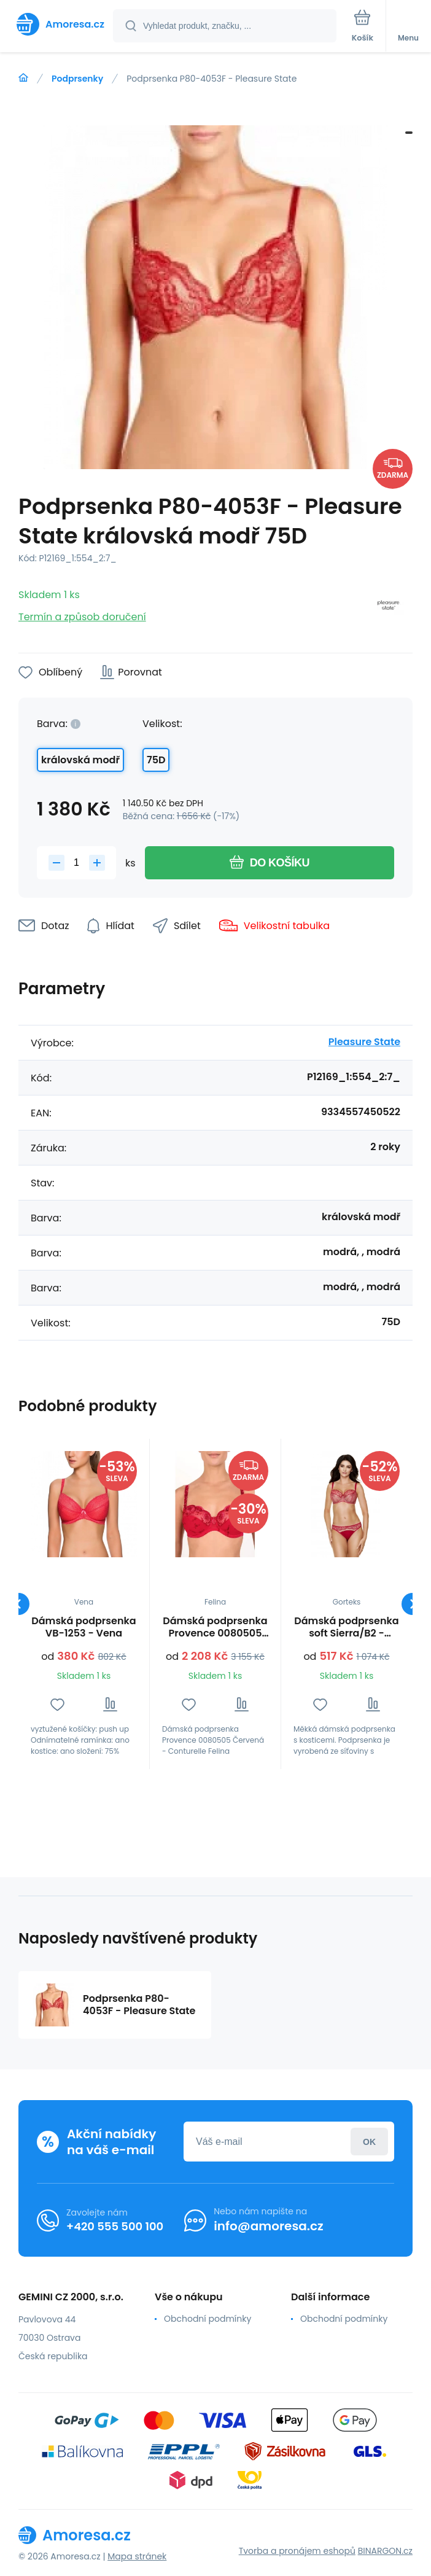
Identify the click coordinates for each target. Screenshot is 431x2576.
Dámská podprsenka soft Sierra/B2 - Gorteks (346, 1627)
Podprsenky (77, 78)
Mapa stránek (136, 2556)
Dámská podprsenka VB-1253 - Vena (83, 1627)
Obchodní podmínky (207, 2319)
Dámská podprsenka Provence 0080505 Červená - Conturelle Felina (215, 1627)
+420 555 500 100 (114, 2226)
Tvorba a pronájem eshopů (297, 2551)
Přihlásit (369, 2141)
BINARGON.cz (385, 2551)
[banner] (57, 24)
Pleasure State (364, 1042)
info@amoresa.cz (269, 2226)
